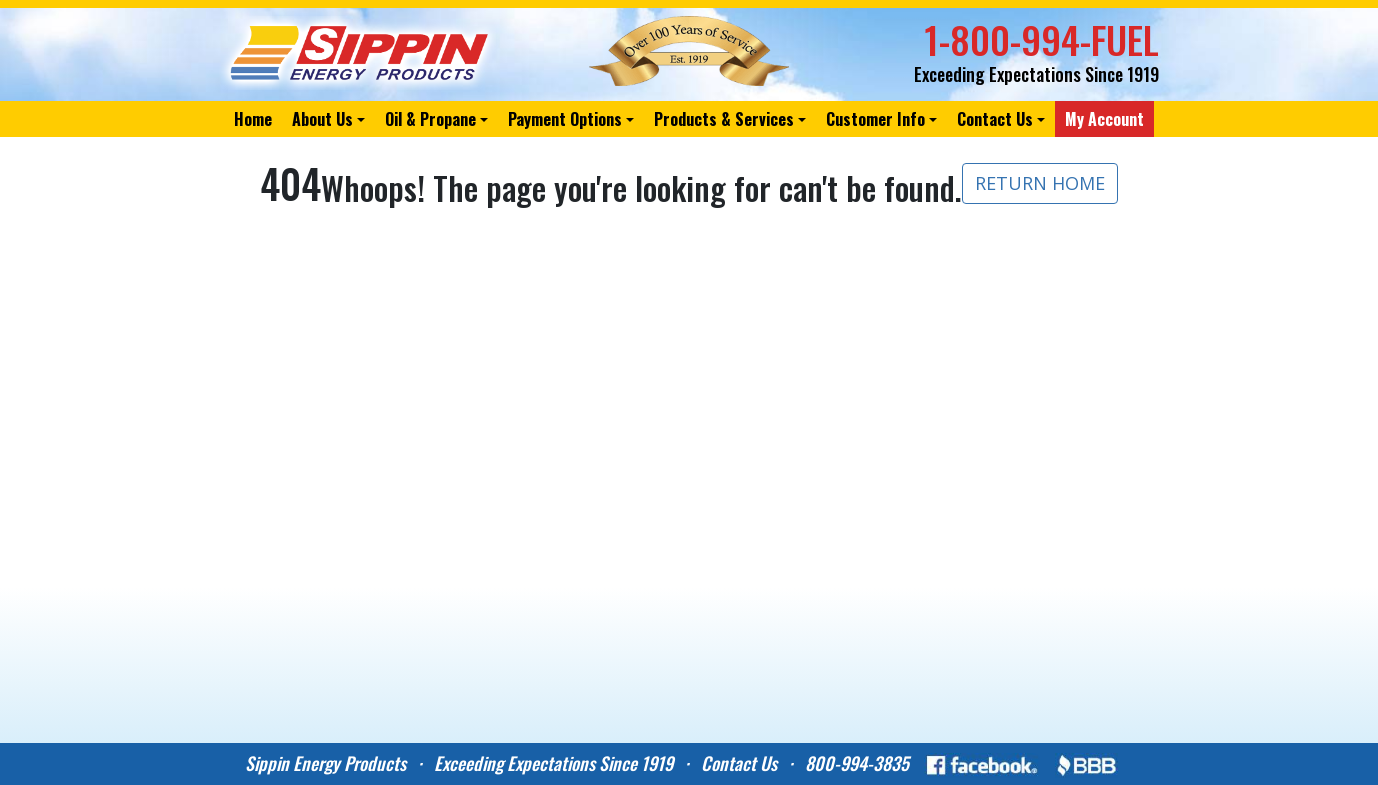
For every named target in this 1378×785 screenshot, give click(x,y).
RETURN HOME (1040, 183)
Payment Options (565, 119)
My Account (1104, 119)
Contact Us (995, 119)
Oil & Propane (430, 119)
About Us (322, 119)
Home (253, 119)
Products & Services (724, 119)
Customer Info (875, 119)
